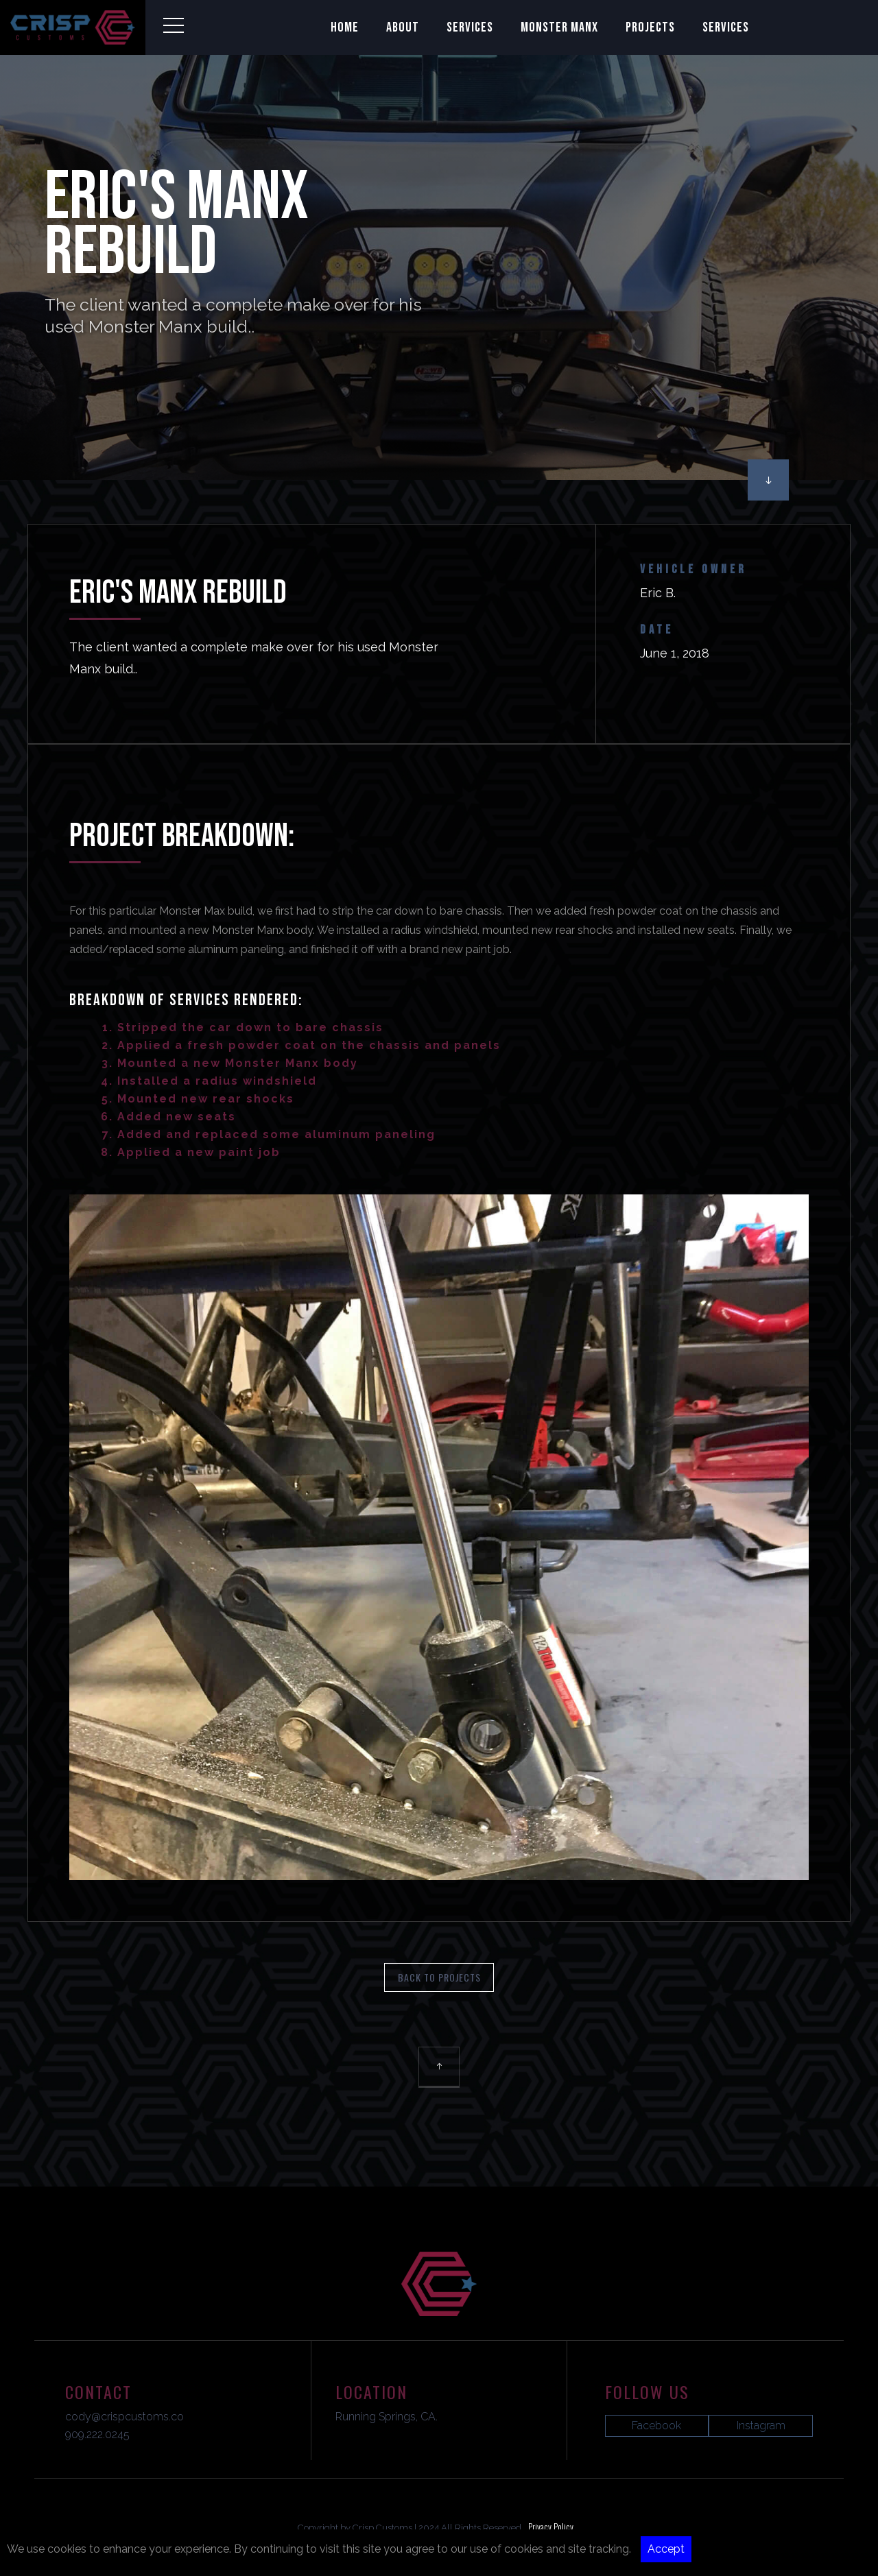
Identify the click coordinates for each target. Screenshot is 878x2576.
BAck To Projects (439, 1977)
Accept (666, 2548)
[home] (72, 27)
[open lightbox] (439, 1687)
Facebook (656, 2425)
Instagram (761, 2425)
